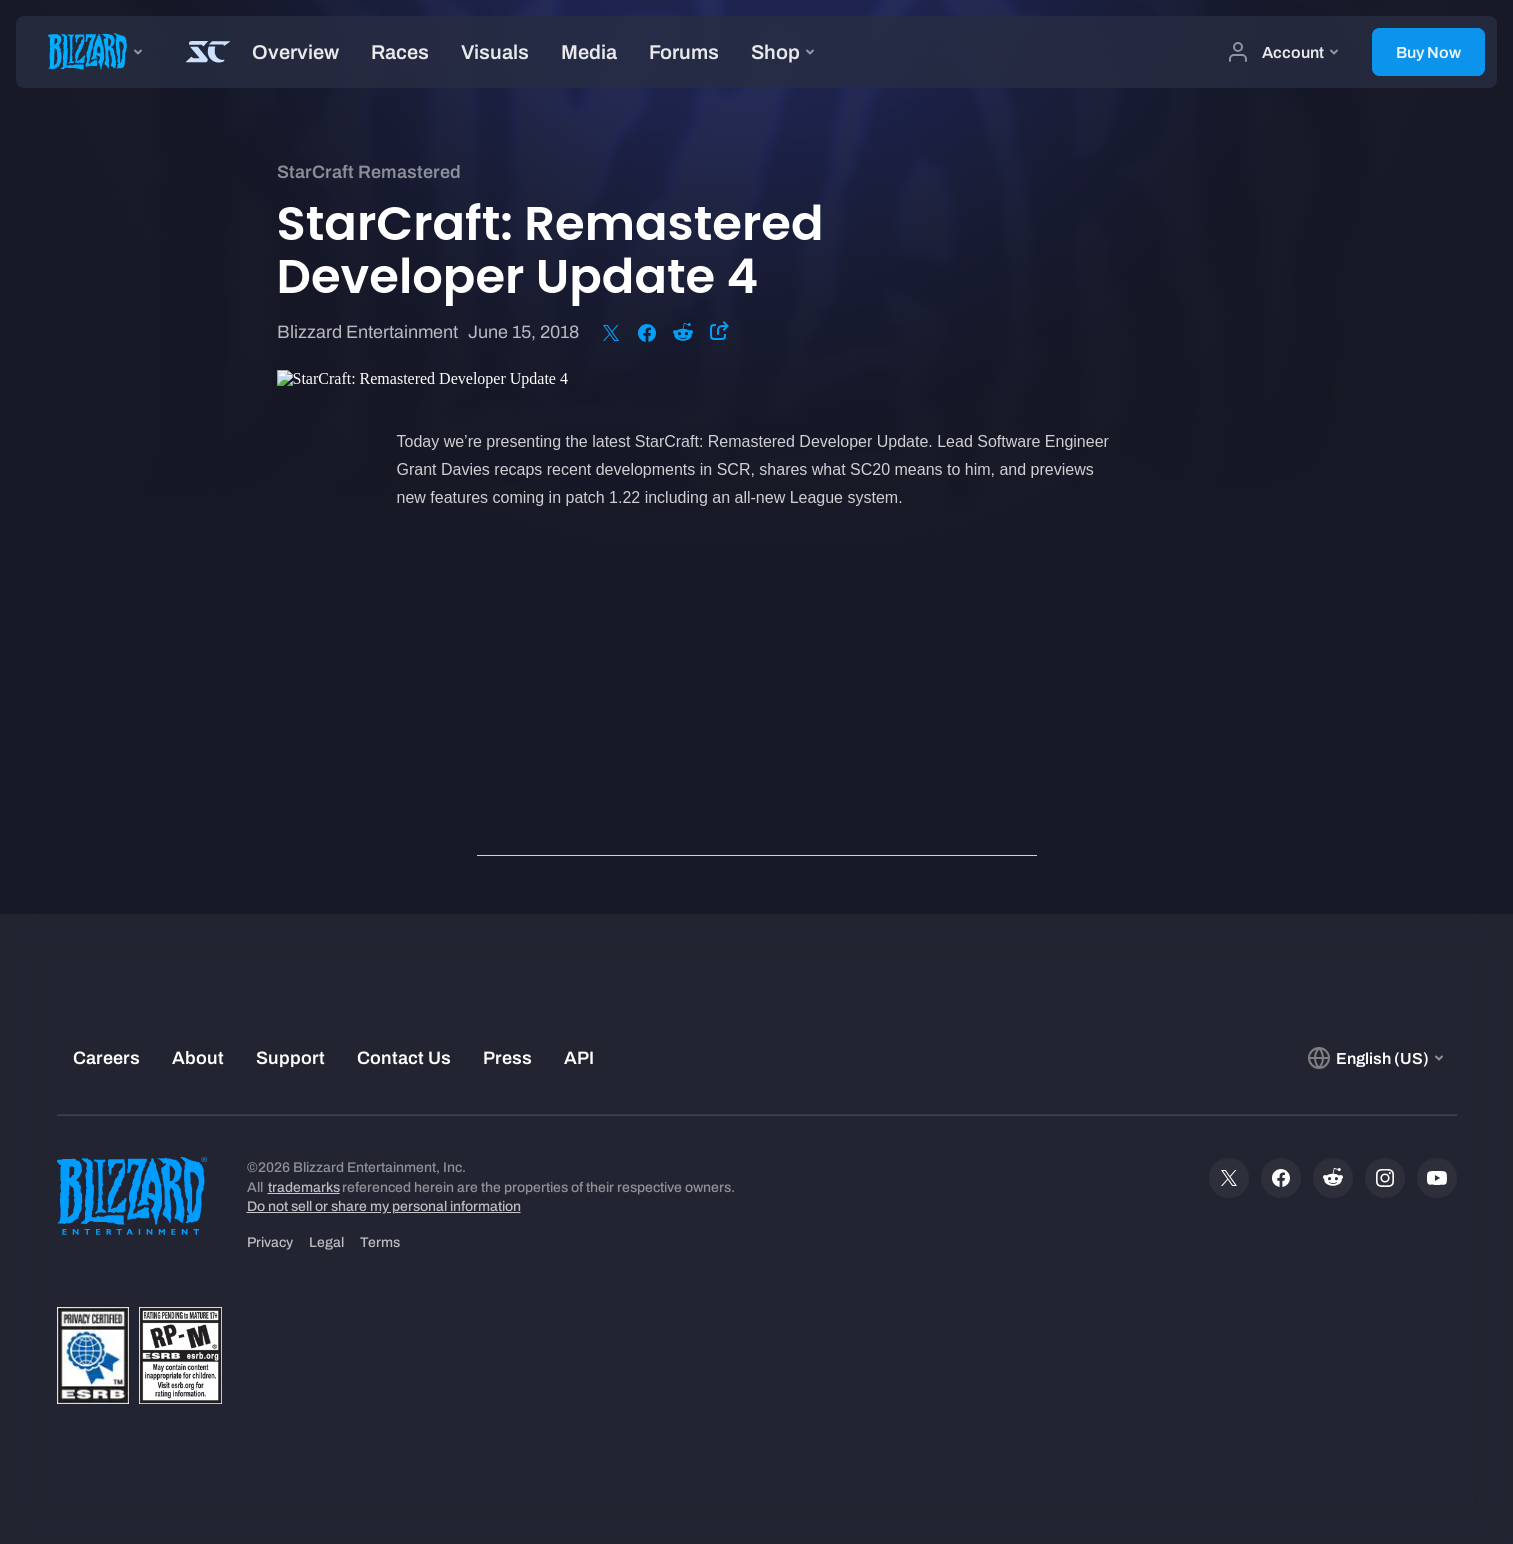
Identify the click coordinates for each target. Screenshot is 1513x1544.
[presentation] (90, 52)
